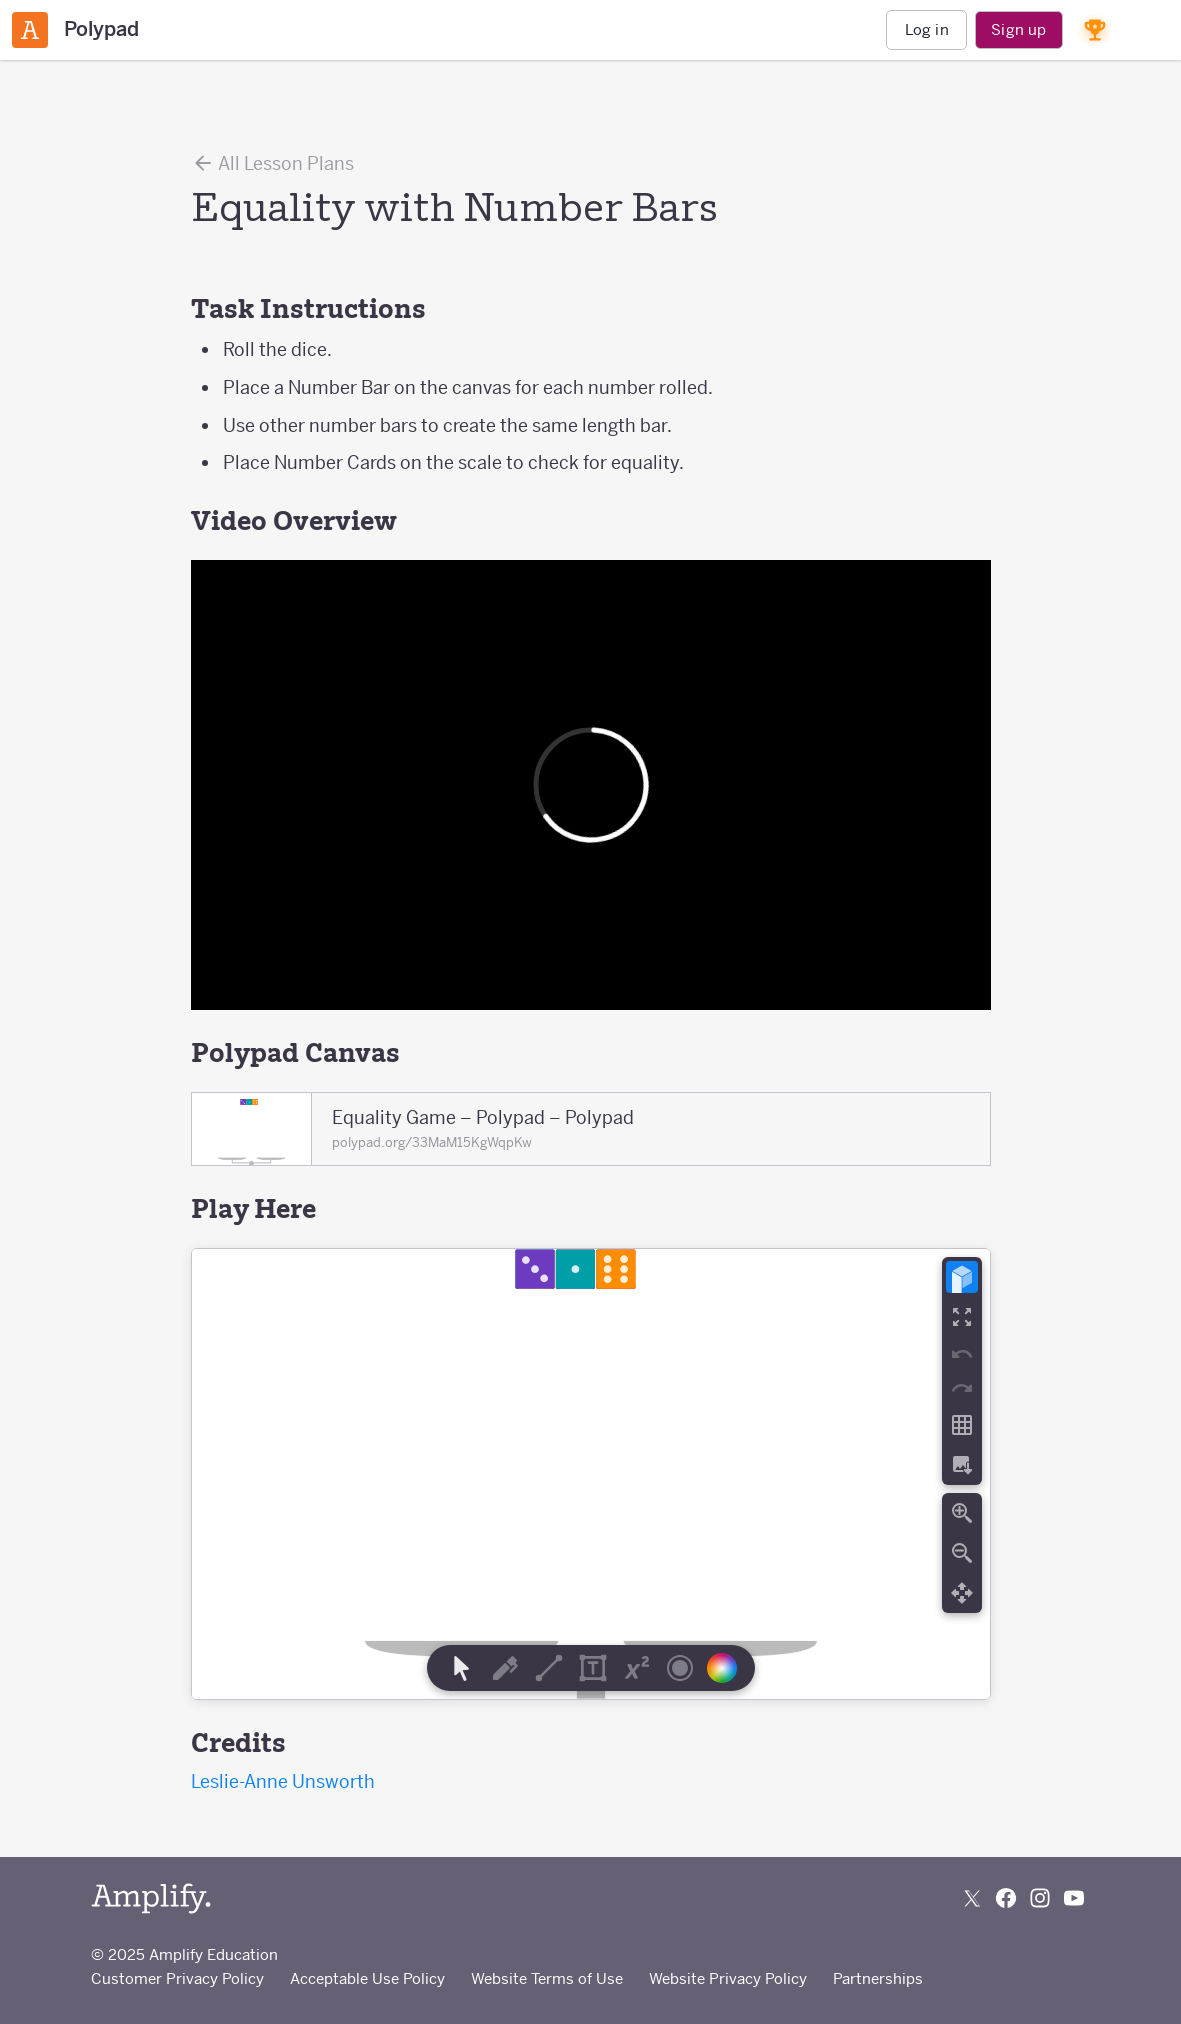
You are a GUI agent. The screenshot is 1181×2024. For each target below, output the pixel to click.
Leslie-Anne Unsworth (283, 1781)
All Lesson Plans (272, 163)
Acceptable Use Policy (367, 1978)
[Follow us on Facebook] (1006, 1898)
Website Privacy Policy (728, 1978)
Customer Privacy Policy (177, 1978)
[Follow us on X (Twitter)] (972, 1898)
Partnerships (878, 1978)
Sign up (1018, 29)
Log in (927, 29)
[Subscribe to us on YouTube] (1074, 1898)
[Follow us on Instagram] (1040, 1898)
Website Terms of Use (547, 1978)
